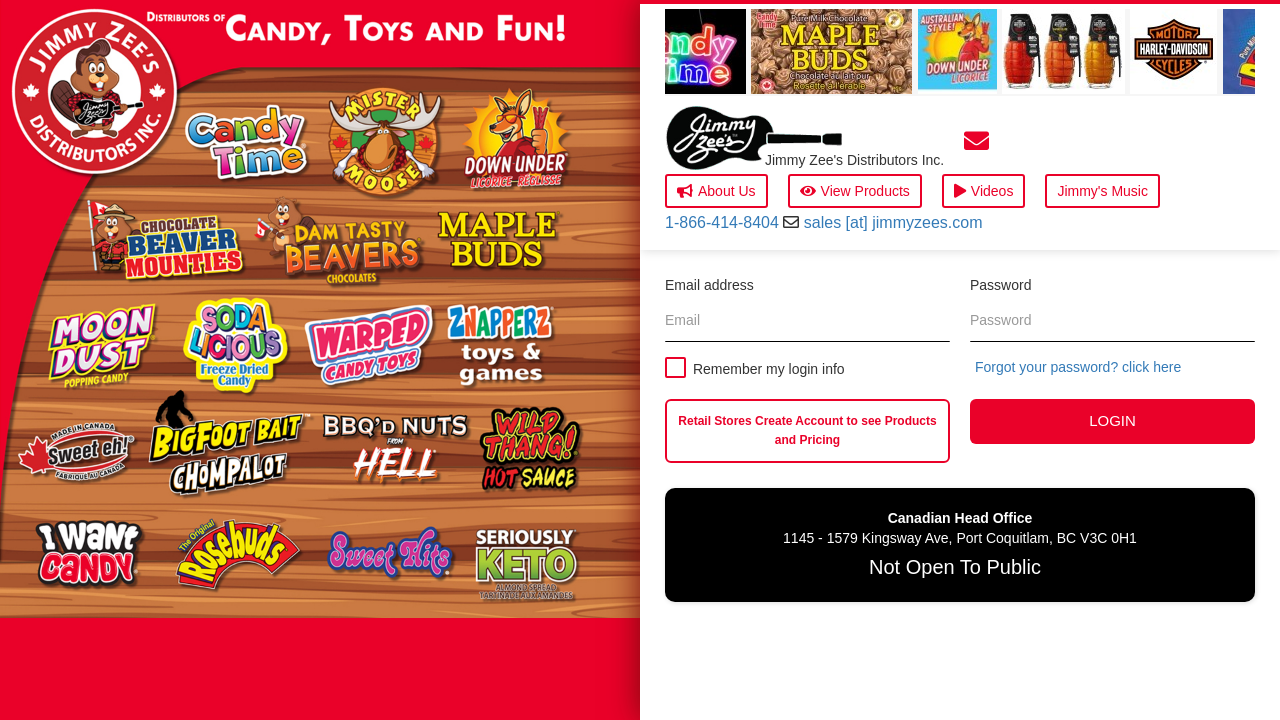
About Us (716, 191)
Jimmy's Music (1102, 191)
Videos (984, 191)
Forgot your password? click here (1078, 367)
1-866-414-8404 (722, 222)
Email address (709, 285)
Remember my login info (769, 369)
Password (1000, 285)
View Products (855, 191)
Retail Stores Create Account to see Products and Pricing (807, 430)
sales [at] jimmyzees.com (893, 222)
